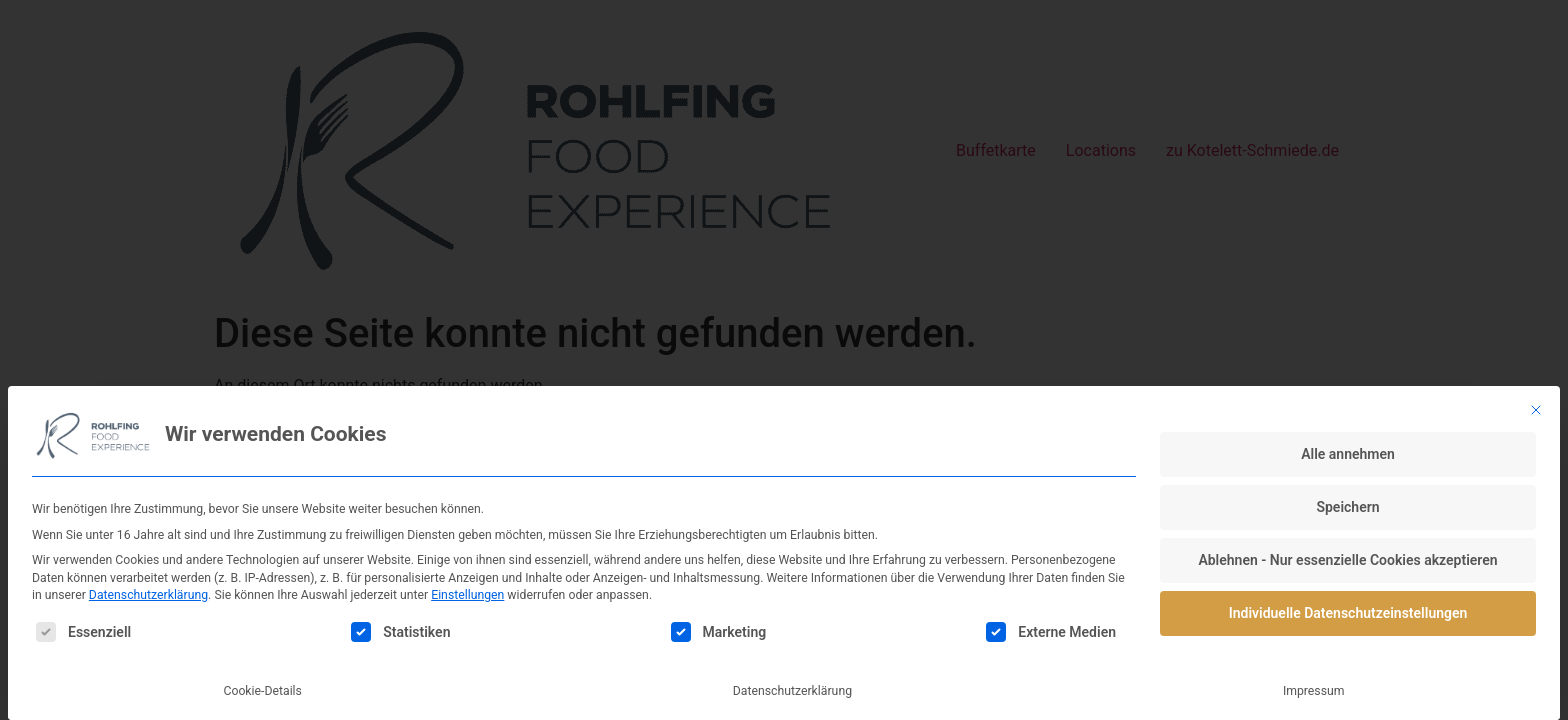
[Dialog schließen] (1536, 410)
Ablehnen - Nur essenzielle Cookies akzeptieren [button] (1347, 560)
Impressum (1314, 691)
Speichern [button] (1347, 507)
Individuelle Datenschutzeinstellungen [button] (1348, 613)
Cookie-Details (262, 691)
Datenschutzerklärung (148, 595)
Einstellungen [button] (467, 595)
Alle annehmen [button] (1348, 454)
